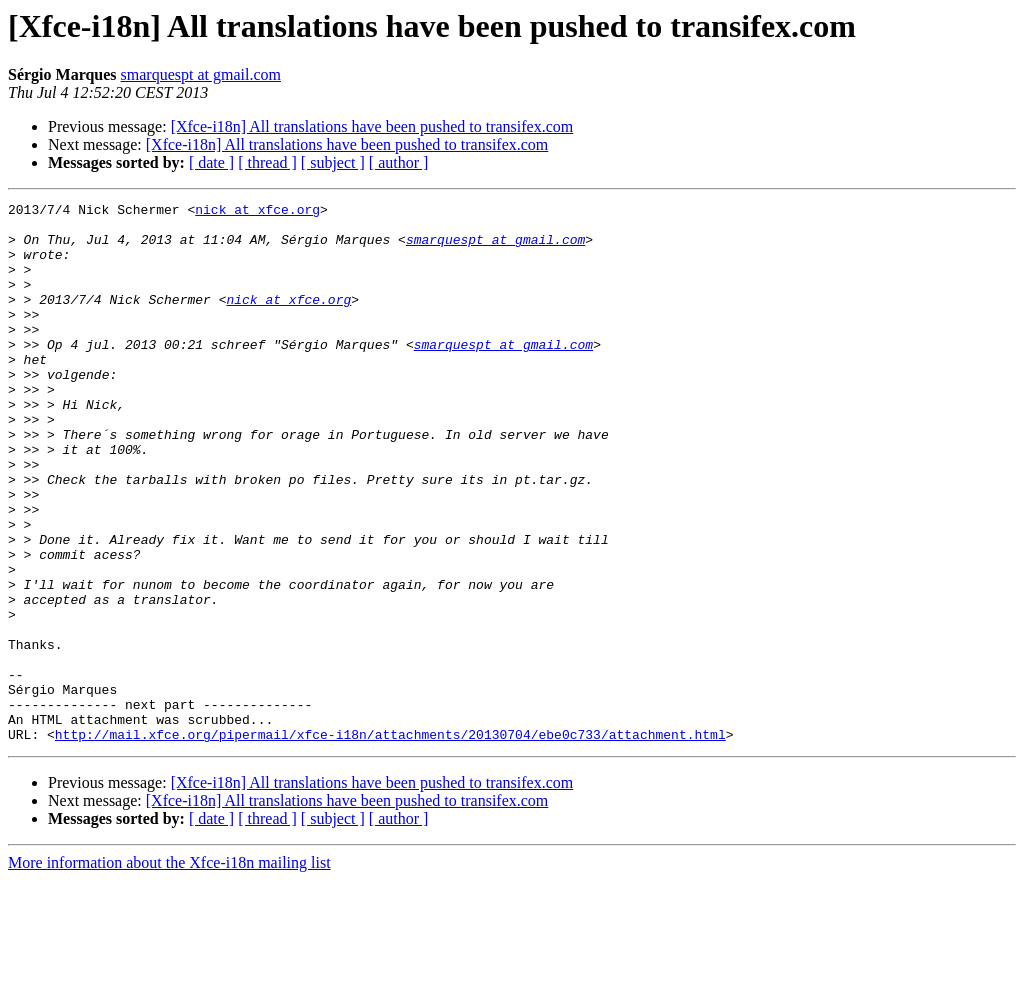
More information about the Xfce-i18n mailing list (169, 970)
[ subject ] (333, 162)
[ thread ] (267, 162)
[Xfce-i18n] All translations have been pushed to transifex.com (372, 126)
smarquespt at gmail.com (201, 74)
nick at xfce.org (257, 212)
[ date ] (211, 162)
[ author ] (399, 162)
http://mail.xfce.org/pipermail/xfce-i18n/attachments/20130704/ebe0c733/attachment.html (390, 842)
